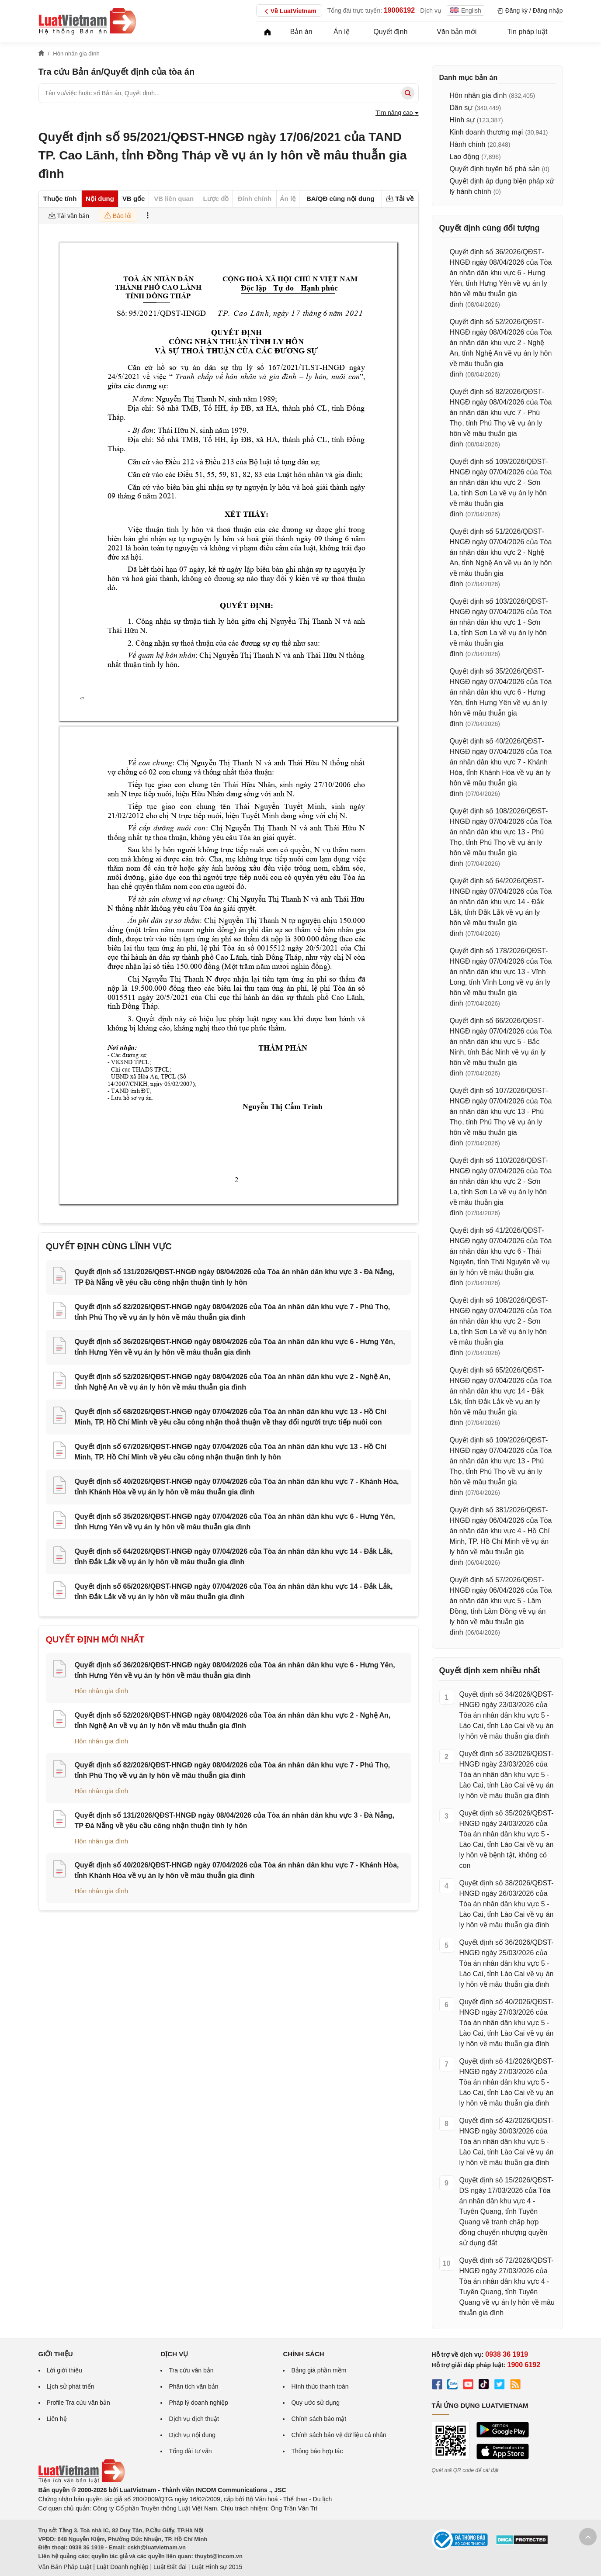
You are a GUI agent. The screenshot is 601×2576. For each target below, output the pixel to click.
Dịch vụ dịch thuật (194, 2418)
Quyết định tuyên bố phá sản (495, 169)
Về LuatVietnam (289, 11)
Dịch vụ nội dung (192, 2434)
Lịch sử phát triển (70, 2386)
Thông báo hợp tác (317, 2451)
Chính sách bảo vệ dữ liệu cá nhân (338, 2434)
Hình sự (462, 120)
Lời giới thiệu (64, 2370)
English (465, 10)
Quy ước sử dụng (315, 2402)
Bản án (301, 31)
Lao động (464, 156)
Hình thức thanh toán (319, 2386)
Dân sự (461, 107)
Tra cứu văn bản (191, 2370)
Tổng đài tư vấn (190, 2451)
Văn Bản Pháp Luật (65, 2566)
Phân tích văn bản (193, 2386)
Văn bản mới (456, 31)
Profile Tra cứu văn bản (78, 2402)
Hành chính (468, 144)
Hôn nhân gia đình (102, 1690)
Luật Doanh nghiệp (123, 2566)
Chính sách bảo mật (318, 2418)
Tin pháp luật (527, 31)
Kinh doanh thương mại (486, 132)
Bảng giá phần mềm (318, 2370)
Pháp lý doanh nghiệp (198, 2402)
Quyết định (390, 31)
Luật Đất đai (170, 2566)
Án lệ (342, 31)
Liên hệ (57, 2418)
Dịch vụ (430, 10)
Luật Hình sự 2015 (216, 2566)
